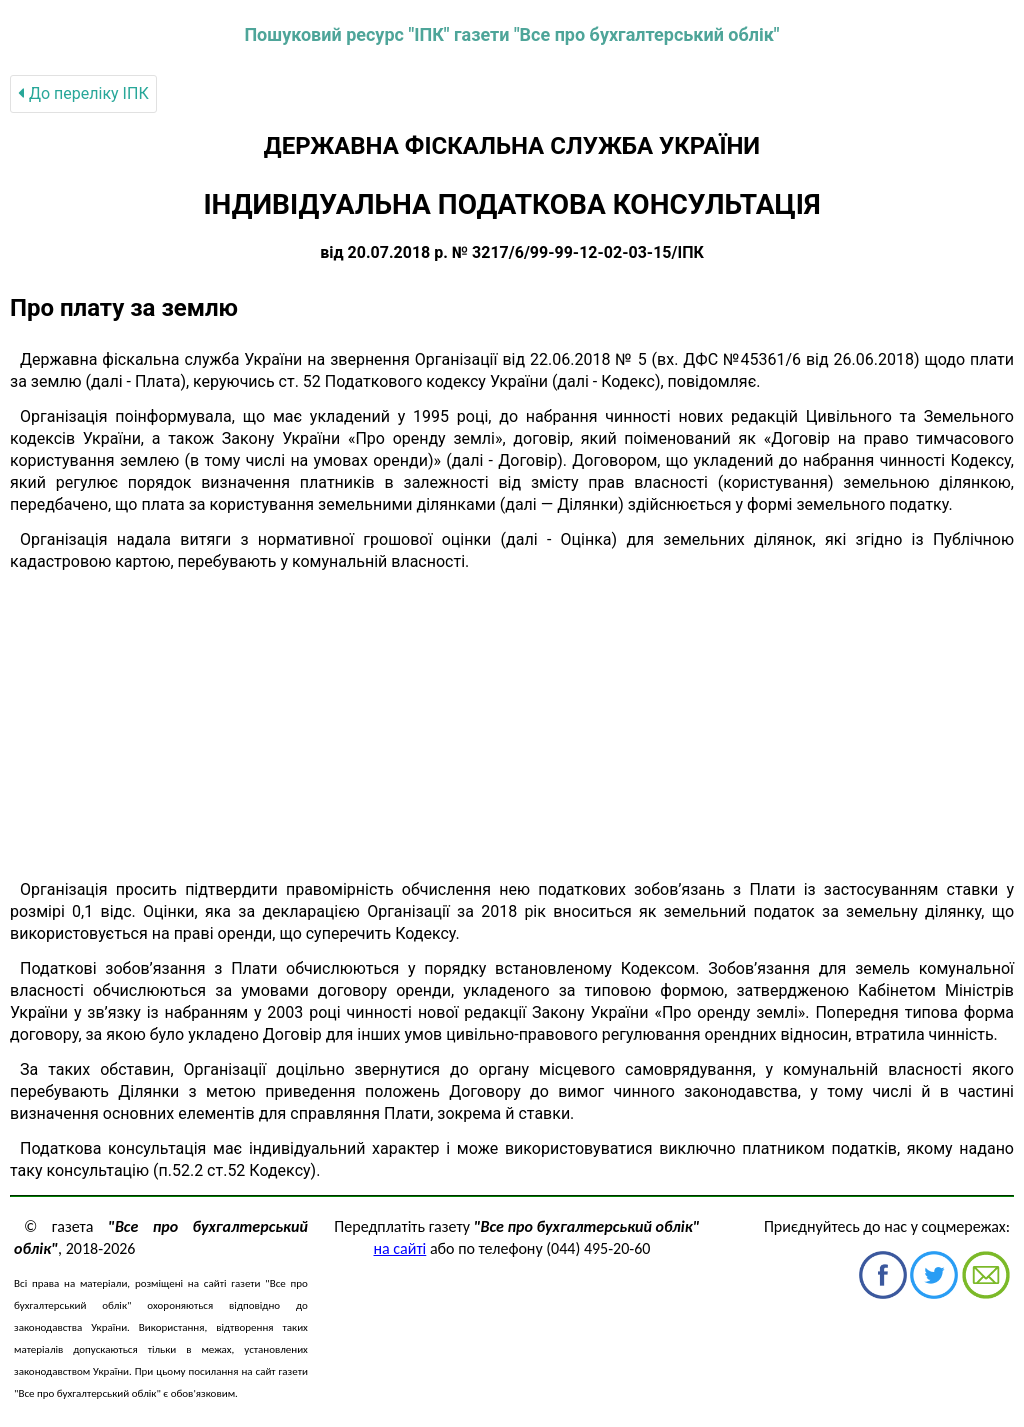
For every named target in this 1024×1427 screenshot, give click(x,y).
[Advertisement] (512, 726)
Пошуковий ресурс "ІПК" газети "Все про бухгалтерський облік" (511, 34)
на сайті (400, 1248)
